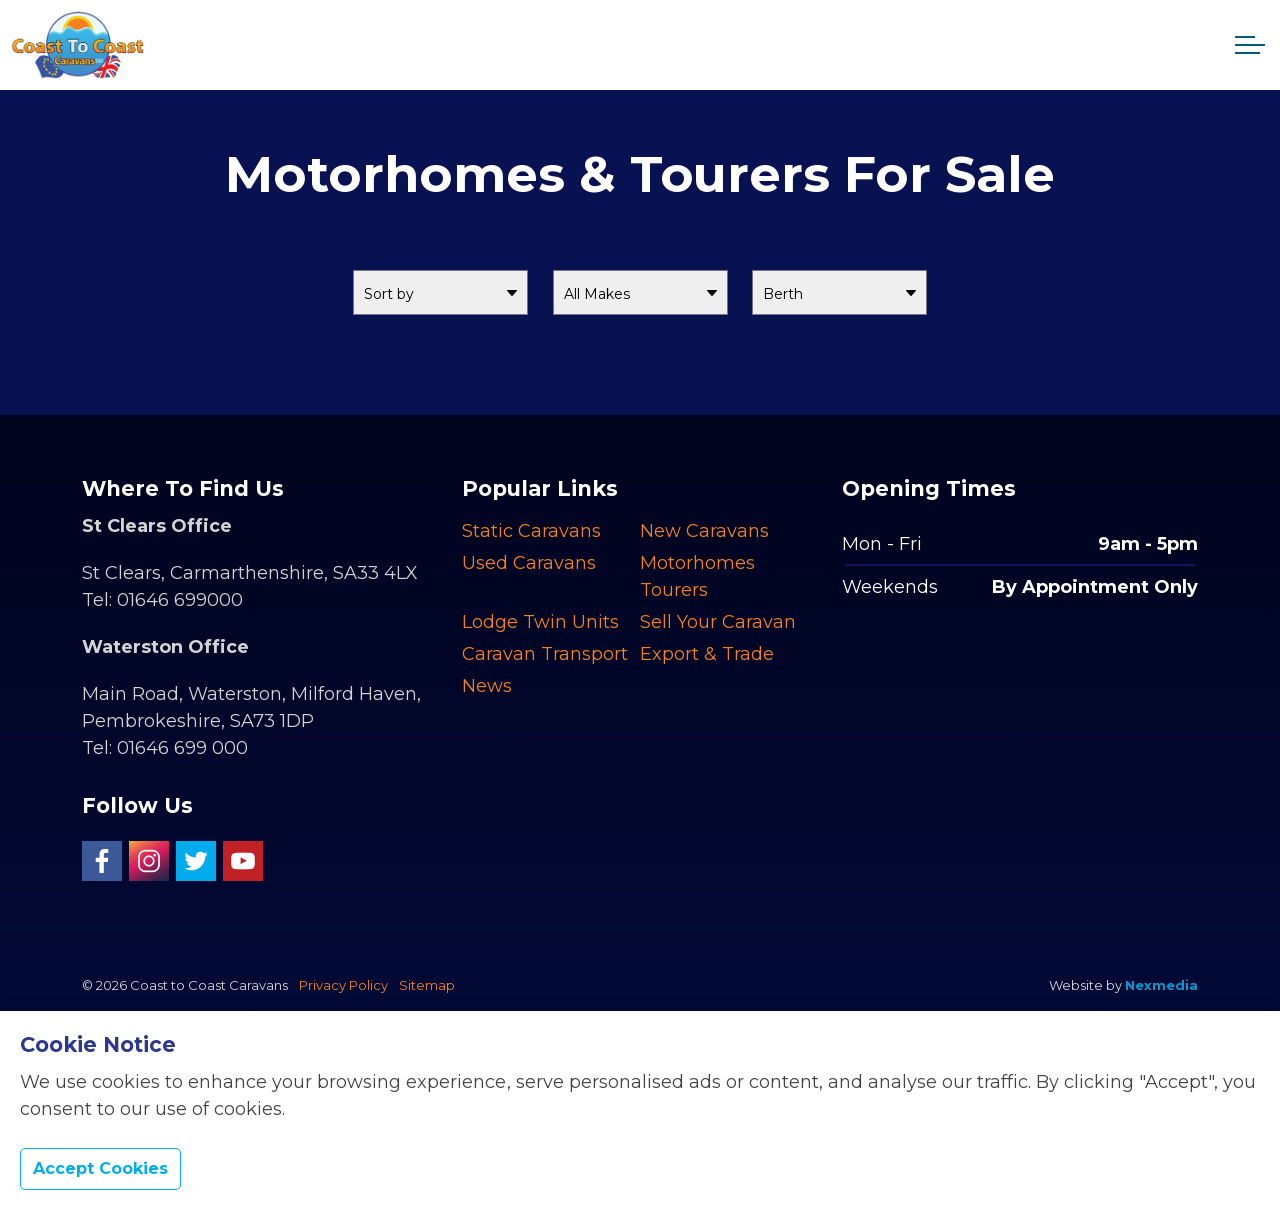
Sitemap (427, 985)
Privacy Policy (343, 985)
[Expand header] (1250, 45)
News (487, 686)
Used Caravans (529, 563)
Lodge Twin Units (540, 622)
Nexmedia (1161, 985)
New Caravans (704, 531)
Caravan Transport (545, 654)
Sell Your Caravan (718, 622)
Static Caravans (531, 531)
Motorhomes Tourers (697, 576)
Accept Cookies (100, 1169)
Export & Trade (707, 654)
